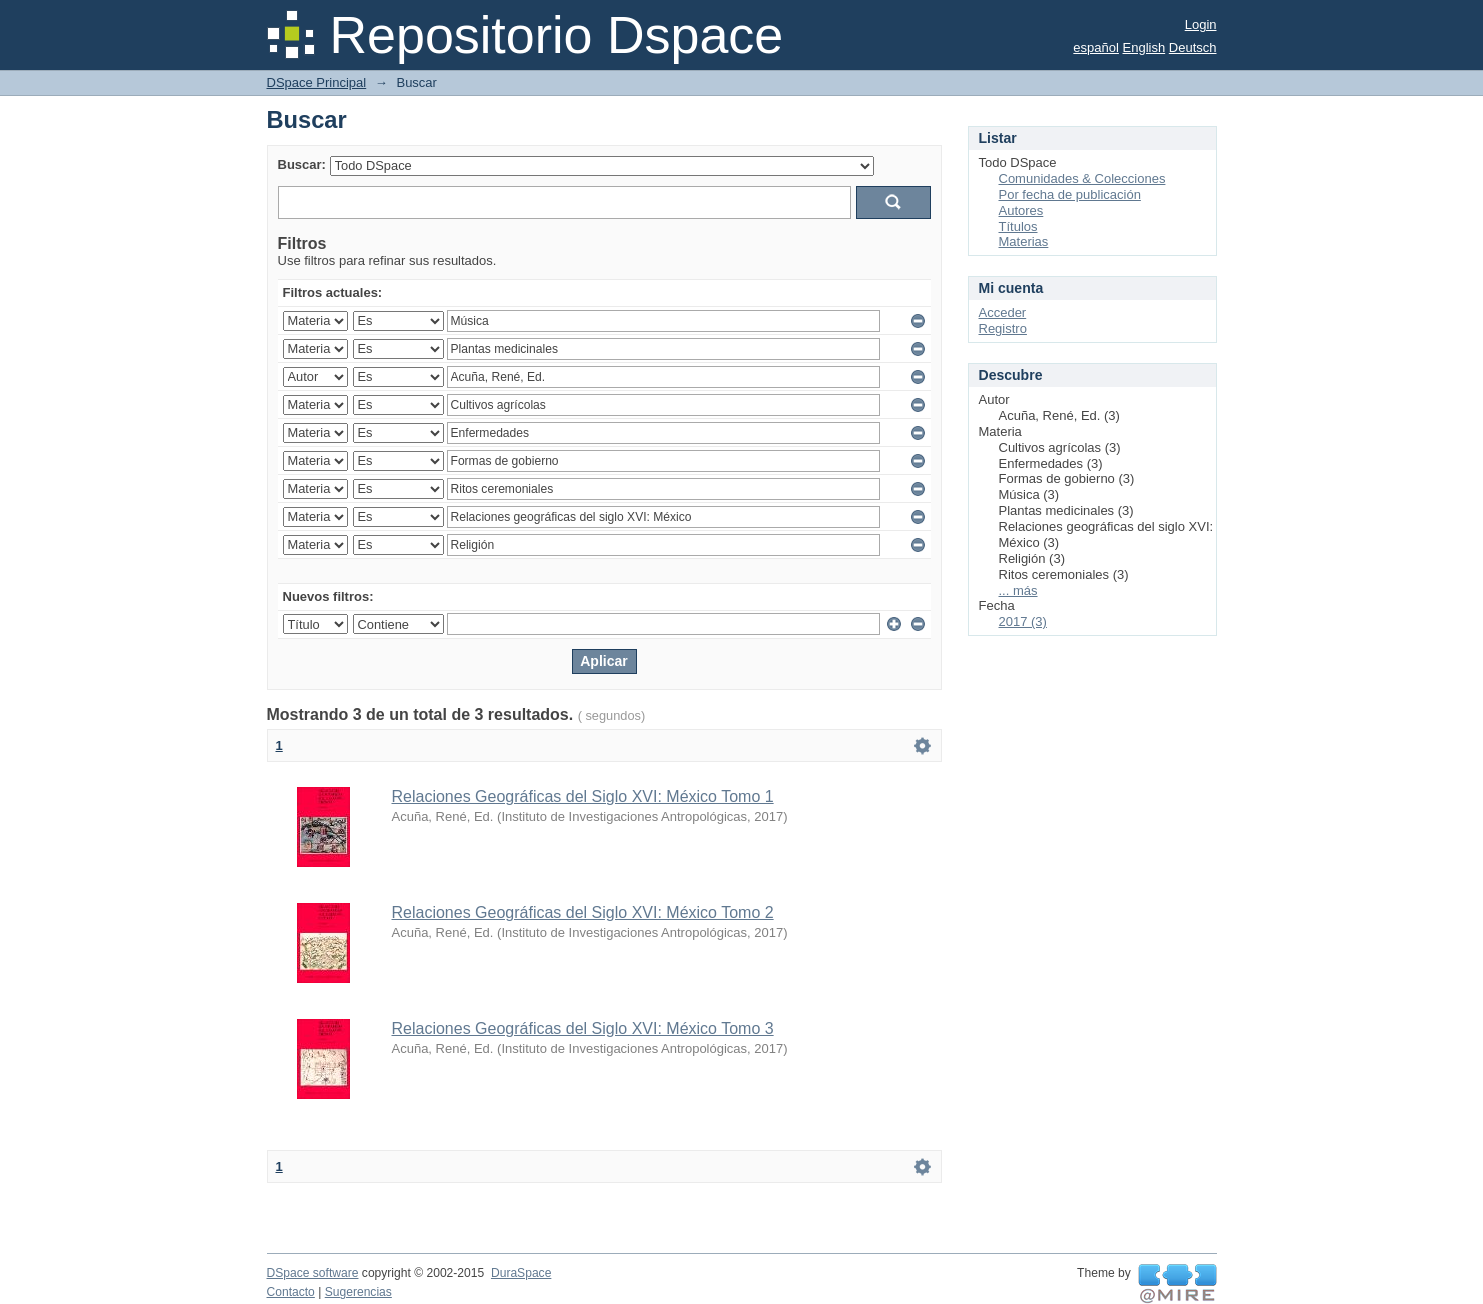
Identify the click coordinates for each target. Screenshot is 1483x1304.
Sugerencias (358, 1292)
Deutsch (1193, 47)
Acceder (1003, 312)
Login (1201, 24)
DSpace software (313, 1273)
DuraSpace (521, 1273)
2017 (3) (1023, 621)
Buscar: (302, 164)
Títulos (1018, 226)
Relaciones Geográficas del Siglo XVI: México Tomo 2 (583, 912)
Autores (1021, 210)
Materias (1024, 241)
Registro (1003, 328)
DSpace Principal (317, 82)
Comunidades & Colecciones (1082, 178)
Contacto (291, 1292)
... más (1018, 590)
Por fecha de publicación (1070, 194)
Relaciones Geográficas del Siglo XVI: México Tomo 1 (583, 796)
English (1144, 47)
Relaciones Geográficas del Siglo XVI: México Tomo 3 (583, 1028)
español (1096, 47)
